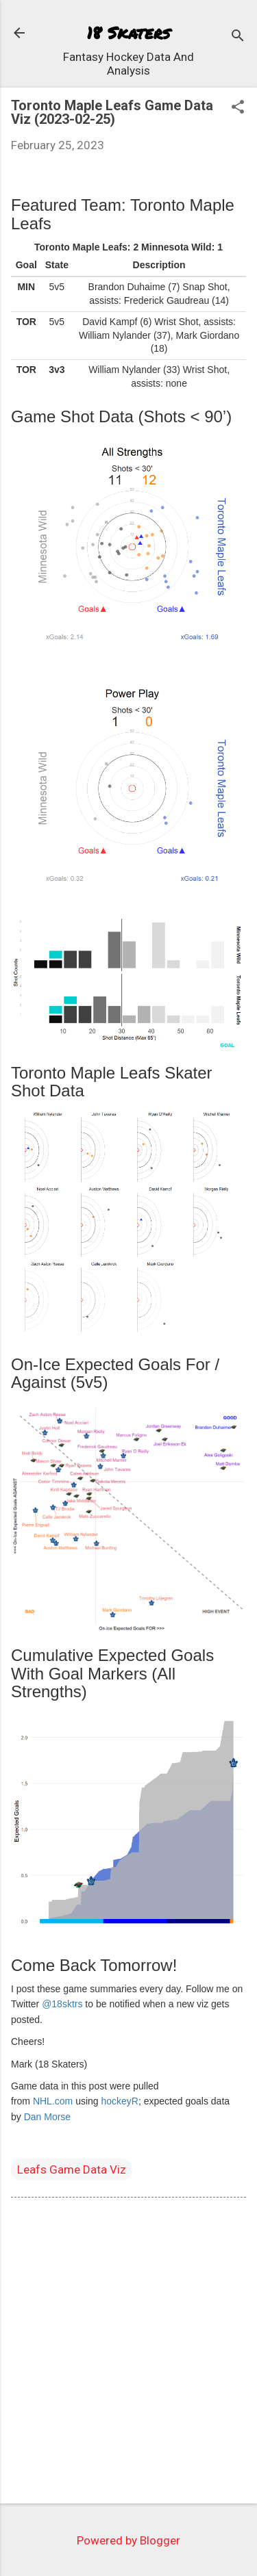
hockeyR (119, 2101)
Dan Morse (47, 2116)
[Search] (238, 37)
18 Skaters (128, 32)
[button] (238, 108)
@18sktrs (62, 2003)
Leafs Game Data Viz (71, 2169)
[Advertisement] (128, 2353)
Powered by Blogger (128, 2540)
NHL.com (53, 2101)
